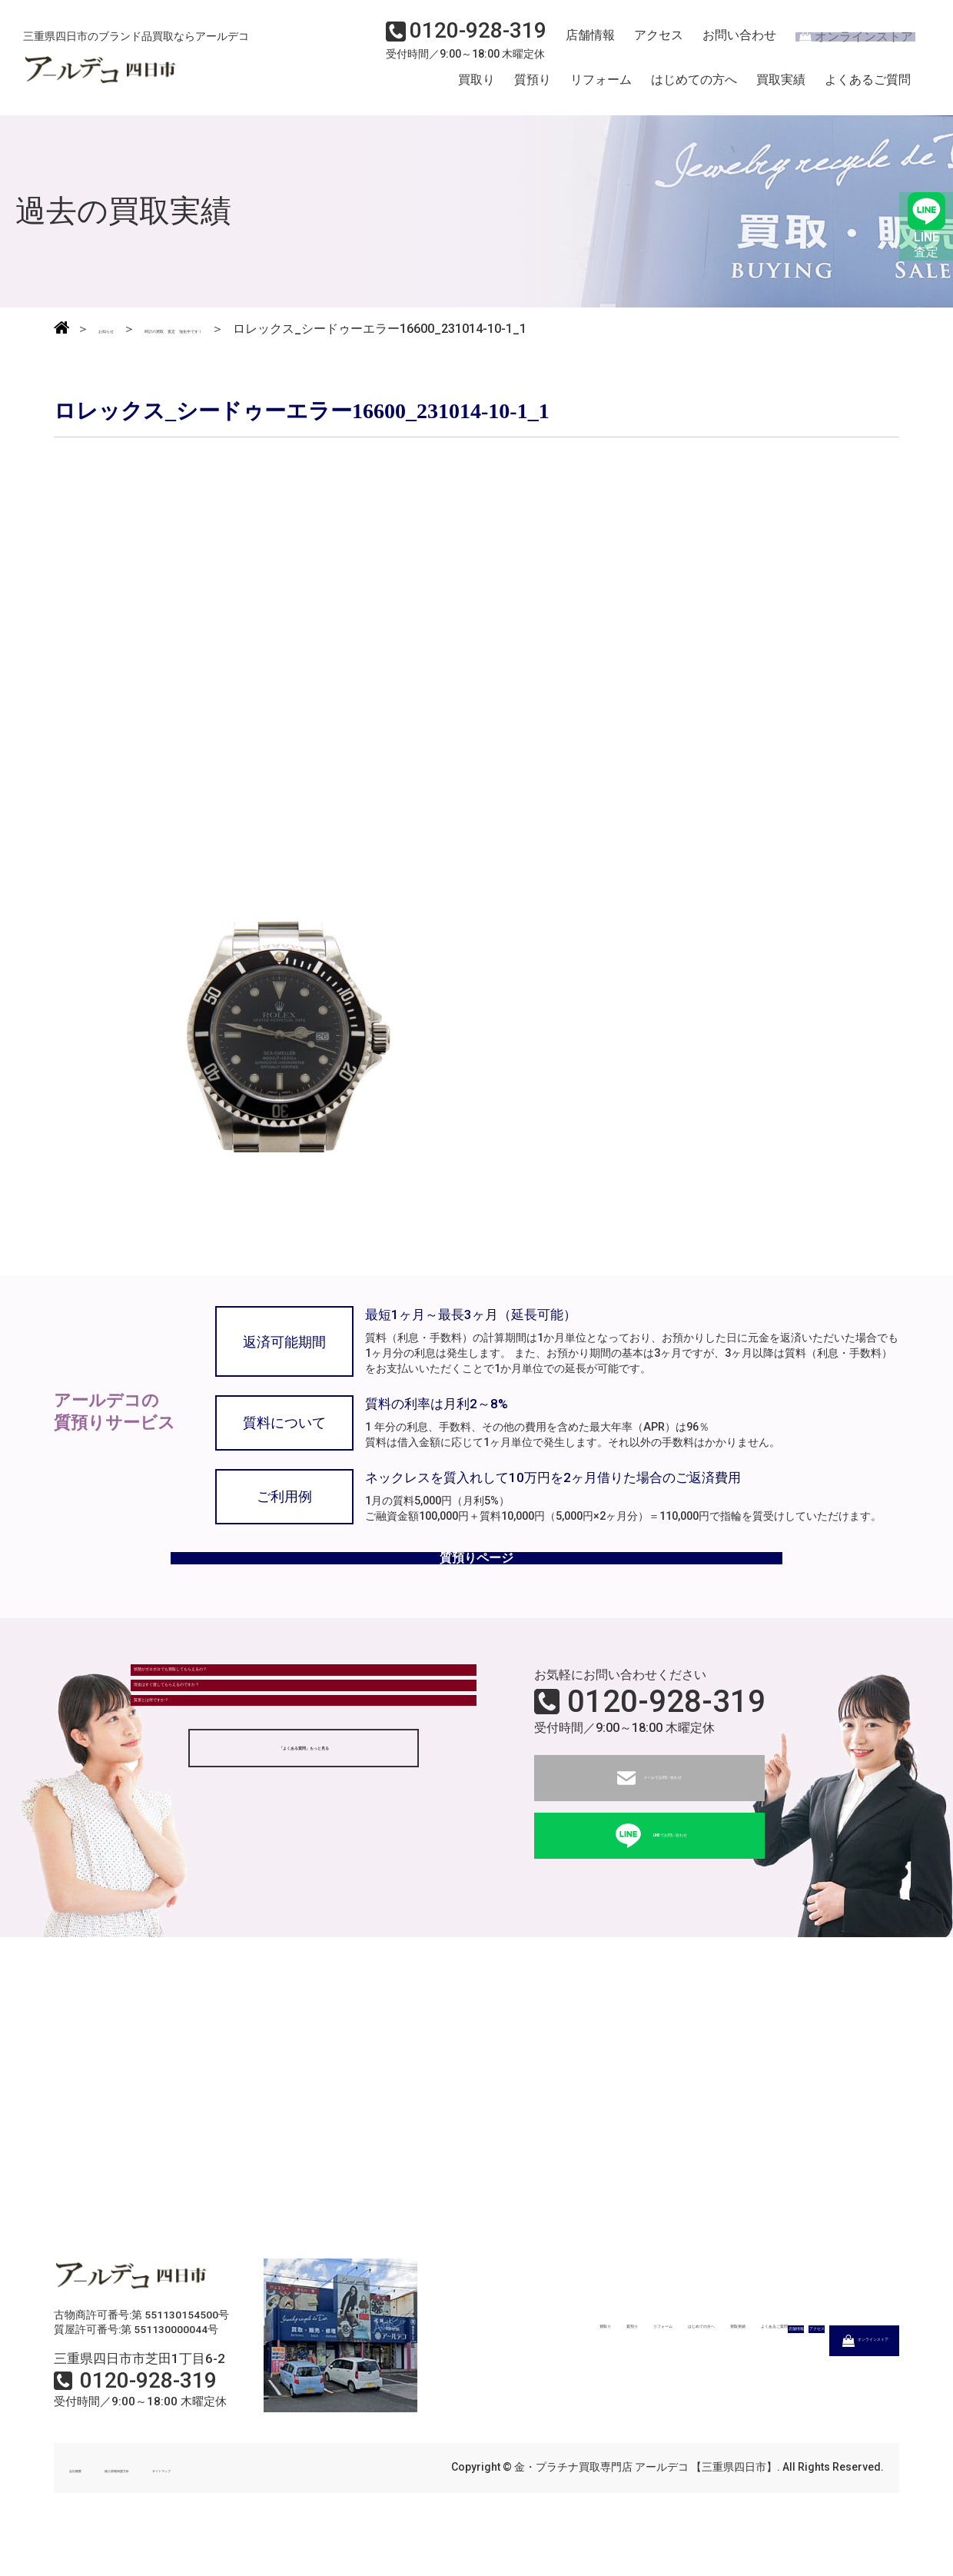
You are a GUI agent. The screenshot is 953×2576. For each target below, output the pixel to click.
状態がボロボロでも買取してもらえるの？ (259, 1720)
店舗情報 (584, 43)
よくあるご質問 (868, 87)
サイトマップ (276, 2505)
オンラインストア (845, 43)
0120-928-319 (666, 1738)
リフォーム (601, 87)
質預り (532, 87)
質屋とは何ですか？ (197, 1804)
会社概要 (90, 2505)
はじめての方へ (694, 87)
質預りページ (476, 1581)
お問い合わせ (726, 43)
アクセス (649, 43)
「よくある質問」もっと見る (304, 1866)
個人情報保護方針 (178, 2505)
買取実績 (780, 87)
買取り (476, 87)
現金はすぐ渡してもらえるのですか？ (246, 1762)
